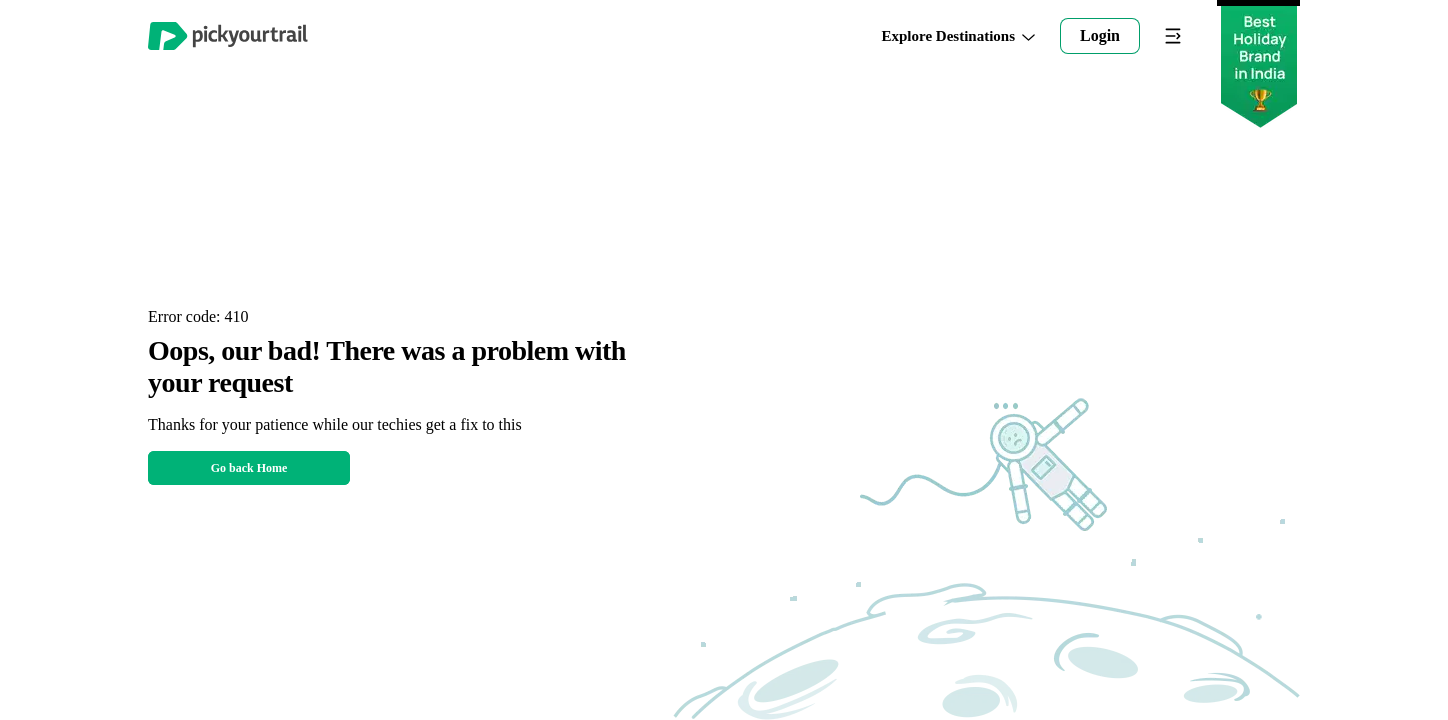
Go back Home (249, 468)
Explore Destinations (959, 36)
